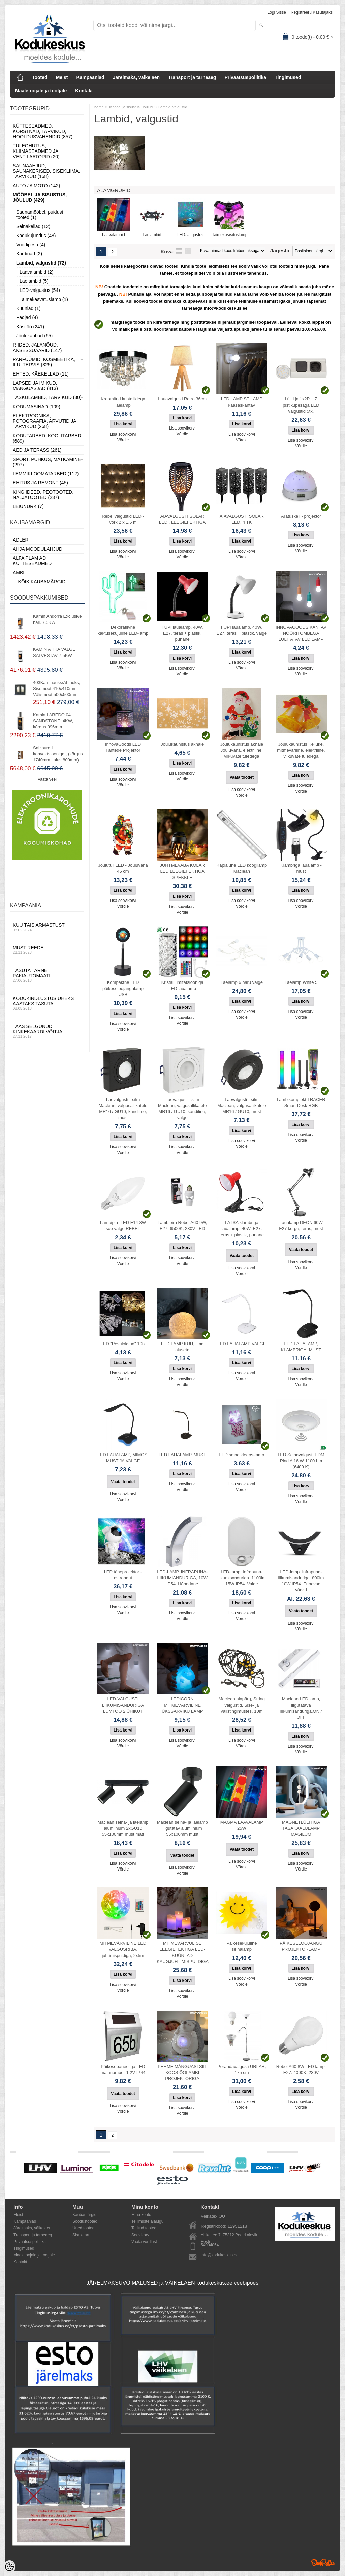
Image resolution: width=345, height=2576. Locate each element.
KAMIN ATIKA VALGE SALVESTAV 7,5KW (54, 652)
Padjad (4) (27, 317)
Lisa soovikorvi (123, 434)
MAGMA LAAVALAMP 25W (241, 1825)
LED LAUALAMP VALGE (241, 1343)
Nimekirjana (179, 251)
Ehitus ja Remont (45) (40, 483)
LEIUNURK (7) (28, 506)
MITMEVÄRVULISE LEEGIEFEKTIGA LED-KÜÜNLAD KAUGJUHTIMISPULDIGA (183, 1952)
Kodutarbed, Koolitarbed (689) (47, 438)
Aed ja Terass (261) (37, 450)
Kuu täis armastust (47, 927)
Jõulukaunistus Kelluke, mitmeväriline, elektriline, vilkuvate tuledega (301, 750)
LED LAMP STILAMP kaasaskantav (241, 402)
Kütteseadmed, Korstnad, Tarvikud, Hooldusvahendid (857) (42, 131)
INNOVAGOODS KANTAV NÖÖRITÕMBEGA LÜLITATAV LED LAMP (301, 633)
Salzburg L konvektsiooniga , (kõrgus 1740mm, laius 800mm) (58, 754)
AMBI (18, 572)
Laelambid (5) (34, 281)
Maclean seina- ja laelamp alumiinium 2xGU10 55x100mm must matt (122, 1828)
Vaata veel (47, 779)
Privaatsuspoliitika (245, 77)
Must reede (47, 949)
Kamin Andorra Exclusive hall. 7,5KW (57, 619)
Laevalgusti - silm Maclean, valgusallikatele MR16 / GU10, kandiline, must (123, 1108)
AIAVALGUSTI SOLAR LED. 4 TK (242, 519)
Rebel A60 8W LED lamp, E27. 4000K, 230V (301, 2069)
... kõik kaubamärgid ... (42, 581)
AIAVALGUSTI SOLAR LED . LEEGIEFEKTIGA (182, 519)
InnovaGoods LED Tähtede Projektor (123, 747)
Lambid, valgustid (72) (41, 263)
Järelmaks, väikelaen (136, 77)
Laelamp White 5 (301, 982)
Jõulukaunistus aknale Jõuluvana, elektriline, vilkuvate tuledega (241, 750)
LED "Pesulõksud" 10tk (123, 1343)
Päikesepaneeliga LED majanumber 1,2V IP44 (123, 2069)
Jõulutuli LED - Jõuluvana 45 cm (123, 868)
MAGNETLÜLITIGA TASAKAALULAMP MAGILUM (301, 1828)
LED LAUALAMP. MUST (182, 1454)
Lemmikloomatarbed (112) (46, 473)
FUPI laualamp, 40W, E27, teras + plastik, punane (182, 633)
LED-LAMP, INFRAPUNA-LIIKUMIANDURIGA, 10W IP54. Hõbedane (182, 1577)
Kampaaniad (90, 77)
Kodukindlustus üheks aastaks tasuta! (47, 1003)
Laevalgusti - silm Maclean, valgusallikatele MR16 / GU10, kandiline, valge (182, 1108)
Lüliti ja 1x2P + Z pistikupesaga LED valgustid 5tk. (301, 405)
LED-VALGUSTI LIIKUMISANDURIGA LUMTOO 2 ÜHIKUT (123, 1705)
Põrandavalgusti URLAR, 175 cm (241, 2069)
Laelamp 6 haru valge (242, 982)
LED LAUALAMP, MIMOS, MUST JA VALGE (122, 1457)
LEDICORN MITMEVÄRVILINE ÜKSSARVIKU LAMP (182, 1705)
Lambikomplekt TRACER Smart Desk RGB (301, 1102)
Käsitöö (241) (30, 326)
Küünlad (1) (28, 308)
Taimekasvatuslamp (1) (44, 299)
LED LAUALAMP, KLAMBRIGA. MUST (301, 1346)
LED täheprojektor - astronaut (123, 1574)
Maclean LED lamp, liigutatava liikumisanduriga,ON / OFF (301, 1708)
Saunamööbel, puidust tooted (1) (39, 214)
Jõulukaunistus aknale (182, 744)
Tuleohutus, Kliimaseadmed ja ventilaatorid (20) (36, 151)
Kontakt (84, 90)
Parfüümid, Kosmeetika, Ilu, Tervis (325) (44, 362)
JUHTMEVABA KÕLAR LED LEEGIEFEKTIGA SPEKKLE (182, 871)
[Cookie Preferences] (9, 2566)
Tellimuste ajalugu (147, 2221)
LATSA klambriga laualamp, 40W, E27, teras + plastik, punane (242, 1228)
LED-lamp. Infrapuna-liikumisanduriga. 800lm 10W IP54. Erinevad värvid (301, 1580)
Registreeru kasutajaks (312, 12)
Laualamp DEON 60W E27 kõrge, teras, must (301, 1225)
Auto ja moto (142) (36, 185)
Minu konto (141, 2214)
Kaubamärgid (84, 2214)
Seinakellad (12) (33, 226)
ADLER (21, 540)
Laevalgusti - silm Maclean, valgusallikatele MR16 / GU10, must (241, 1105)
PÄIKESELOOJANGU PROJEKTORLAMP (301, 1946)
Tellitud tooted (143, 2228)
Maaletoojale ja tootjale (41, 90)
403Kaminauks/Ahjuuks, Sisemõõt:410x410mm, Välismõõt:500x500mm (56, 688)
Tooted (40, 77)
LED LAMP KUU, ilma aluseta (182, 1346)
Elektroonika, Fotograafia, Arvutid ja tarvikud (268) (44, 421)
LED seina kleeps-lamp (241, 1454)
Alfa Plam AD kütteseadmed (32, 560)
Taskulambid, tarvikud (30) (47, 397)
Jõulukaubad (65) (34, 335)
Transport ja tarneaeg (192, 77)
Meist (62, 77)
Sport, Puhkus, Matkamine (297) (47, 461)
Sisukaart (80, 2235)
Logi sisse (277, 12)
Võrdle (123, 440)
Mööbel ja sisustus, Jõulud (131, 107)
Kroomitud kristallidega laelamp (123, 402)
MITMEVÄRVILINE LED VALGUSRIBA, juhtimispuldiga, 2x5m (123, 1949)
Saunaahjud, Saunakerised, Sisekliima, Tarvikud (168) (46, 171)
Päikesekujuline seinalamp (241, 1946)
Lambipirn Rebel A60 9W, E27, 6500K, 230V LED (182, 1225)
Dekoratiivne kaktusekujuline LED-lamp (123, 630)
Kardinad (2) (29, 253)
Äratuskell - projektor (301, 516)
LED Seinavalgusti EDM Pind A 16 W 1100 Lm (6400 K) (301, 1460)
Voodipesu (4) (30, 244)
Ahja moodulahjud (37, 549)
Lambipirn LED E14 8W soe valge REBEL (123, 1225)
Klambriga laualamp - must (301, 868)
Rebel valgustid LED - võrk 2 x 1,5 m (123, 519)
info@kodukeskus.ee (220, 2255)
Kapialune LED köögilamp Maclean (242, 868)
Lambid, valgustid (172, 107)
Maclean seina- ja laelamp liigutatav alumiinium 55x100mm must (182, 1828)
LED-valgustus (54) (40, 290)
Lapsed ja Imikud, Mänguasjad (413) (35, 385)
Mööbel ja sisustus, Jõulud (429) (40, 197)
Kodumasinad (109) (36, 406)
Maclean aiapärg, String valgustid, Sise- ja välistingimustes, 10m (242, 1705)
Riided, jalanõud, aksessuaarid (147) (37, 347)
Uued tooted (83, 2228)
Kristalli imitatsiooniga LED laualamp (182, 985)
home (99, 107)
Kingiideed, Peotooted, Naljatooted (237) (43, 494)
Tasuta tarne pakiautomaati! (47, 975)
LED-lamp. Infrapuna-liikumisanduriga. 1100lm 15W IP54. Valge (242, 1577)
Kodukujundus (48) (36, 235)
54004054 (210, 2245)
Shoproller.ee (323, 2562)
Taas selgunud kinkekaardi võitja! (47, 1031)
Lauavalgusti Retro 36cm (182, 398)
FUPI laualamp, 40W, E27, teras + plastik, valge (242, 630)
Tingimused (288, 77)
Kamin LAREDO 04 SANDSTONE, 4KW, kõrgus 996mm (53, 720)
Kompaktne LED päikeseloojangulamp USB (123, 988)
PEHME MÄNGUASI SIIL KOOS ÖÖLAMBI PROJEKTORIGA (182, 2072)
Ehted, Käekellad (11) (41, 374)
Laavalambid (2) (36, 272)
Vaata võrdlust (144, 2241)
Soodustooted (84, 2221)
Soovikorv (140, 2235)
